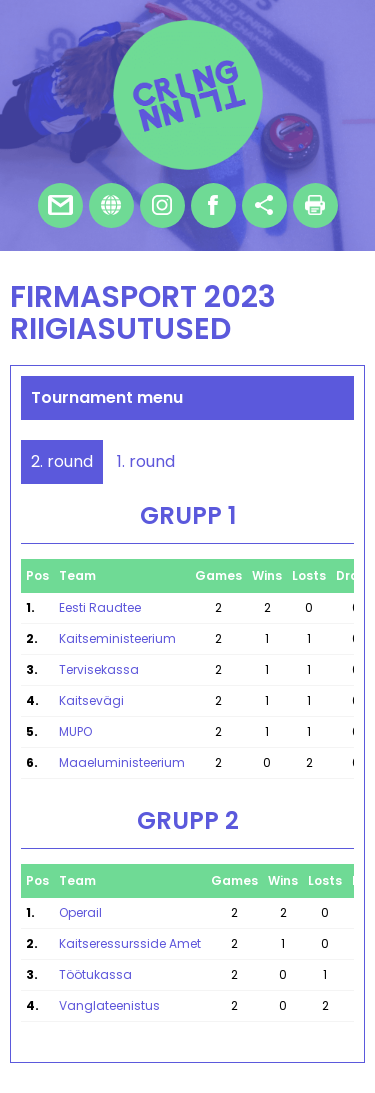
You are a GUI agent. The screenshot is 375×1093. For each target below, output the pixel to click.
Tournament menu (107, 397)
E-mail (60, 205)
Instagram (162, 205)
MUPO (75, 731)
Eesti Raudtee (100, 607)
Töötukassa (95, 974)
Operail (80, 912)
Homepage (111, 205)
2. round (62, 461)
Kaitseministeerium (117, 638)
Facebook (213, 205)
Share (264, 205)
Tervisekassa (99, 669)
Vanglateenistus (109, 1005)
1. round (146, 461)
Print (315, 205)
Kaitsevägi (91, 700)
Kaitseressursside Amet (130, 943)
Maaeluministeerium (122, 762)
